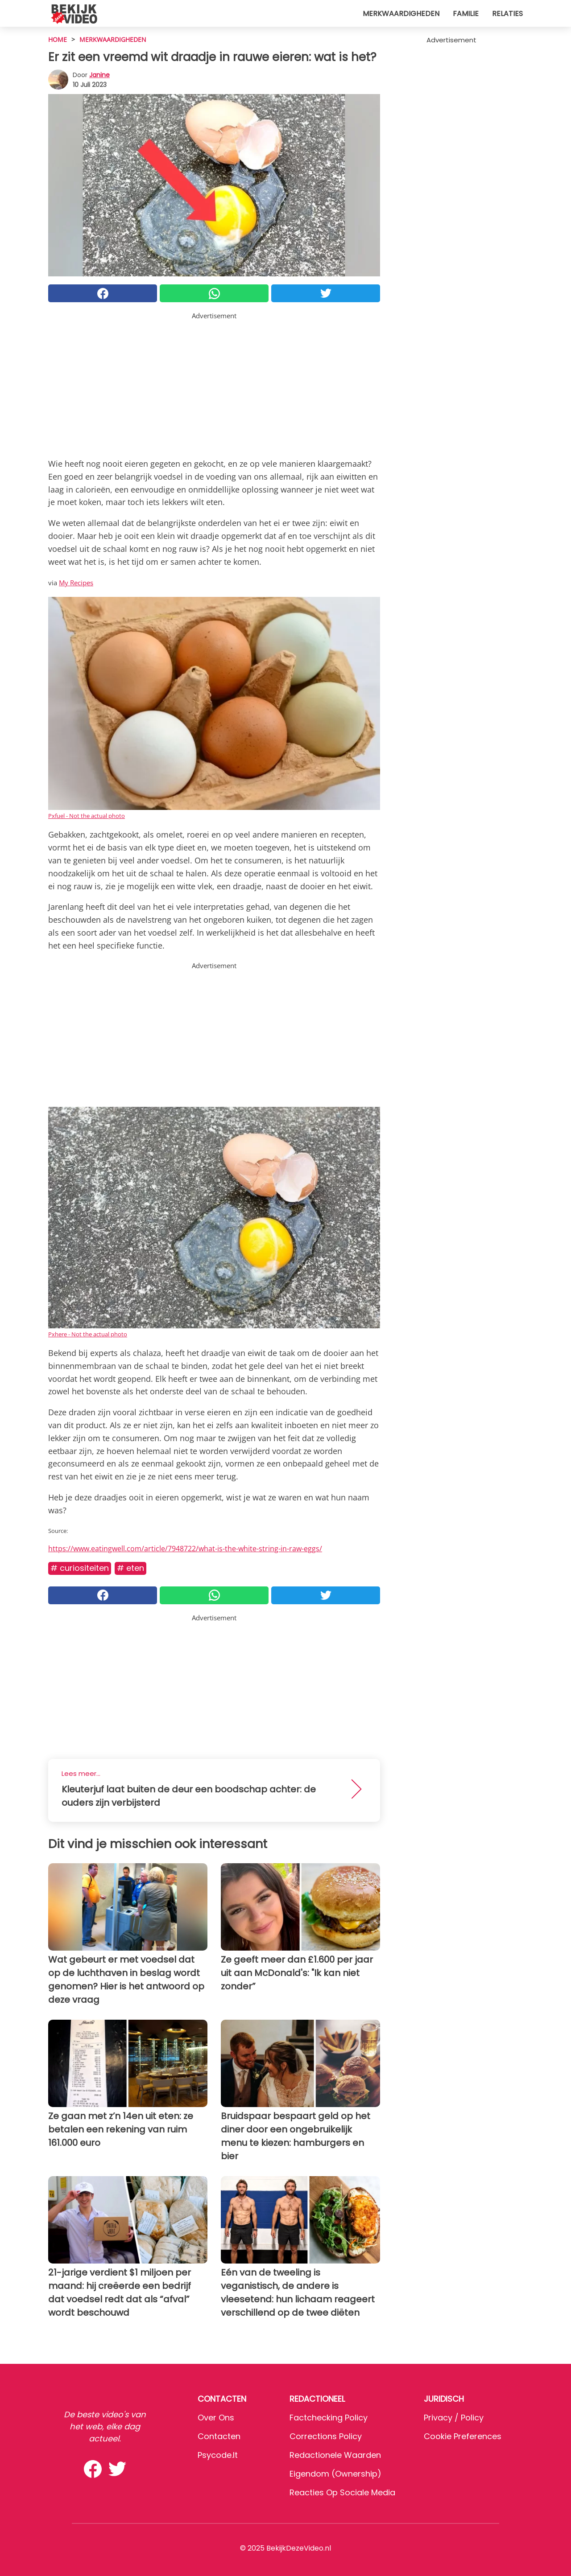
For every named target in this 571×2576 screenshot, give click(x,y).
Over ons (216, 2417)
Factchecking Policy (329, 2417)
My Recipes (76, 582)
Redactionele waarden (335, 2455)
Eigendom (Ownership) (335, 2473)
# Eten (130, 1568)
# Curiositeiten (79, 1568)
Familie (466, 13)
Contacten (219, 2436)
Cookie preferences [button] (462, 2436)
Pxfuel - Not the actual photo (86, 816)
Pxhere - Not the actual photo (87, 1334)
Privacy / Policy (454, 2417)
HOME (57, 39)
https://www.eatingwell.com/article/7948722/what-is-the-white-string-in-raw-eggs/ (185, 1548)
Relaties (507, 13)
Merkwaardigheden (401, 13)
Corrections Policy (326, 2436)
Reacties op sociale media (342, 2492)
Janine (99, 74)
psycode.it (218, 2455)
